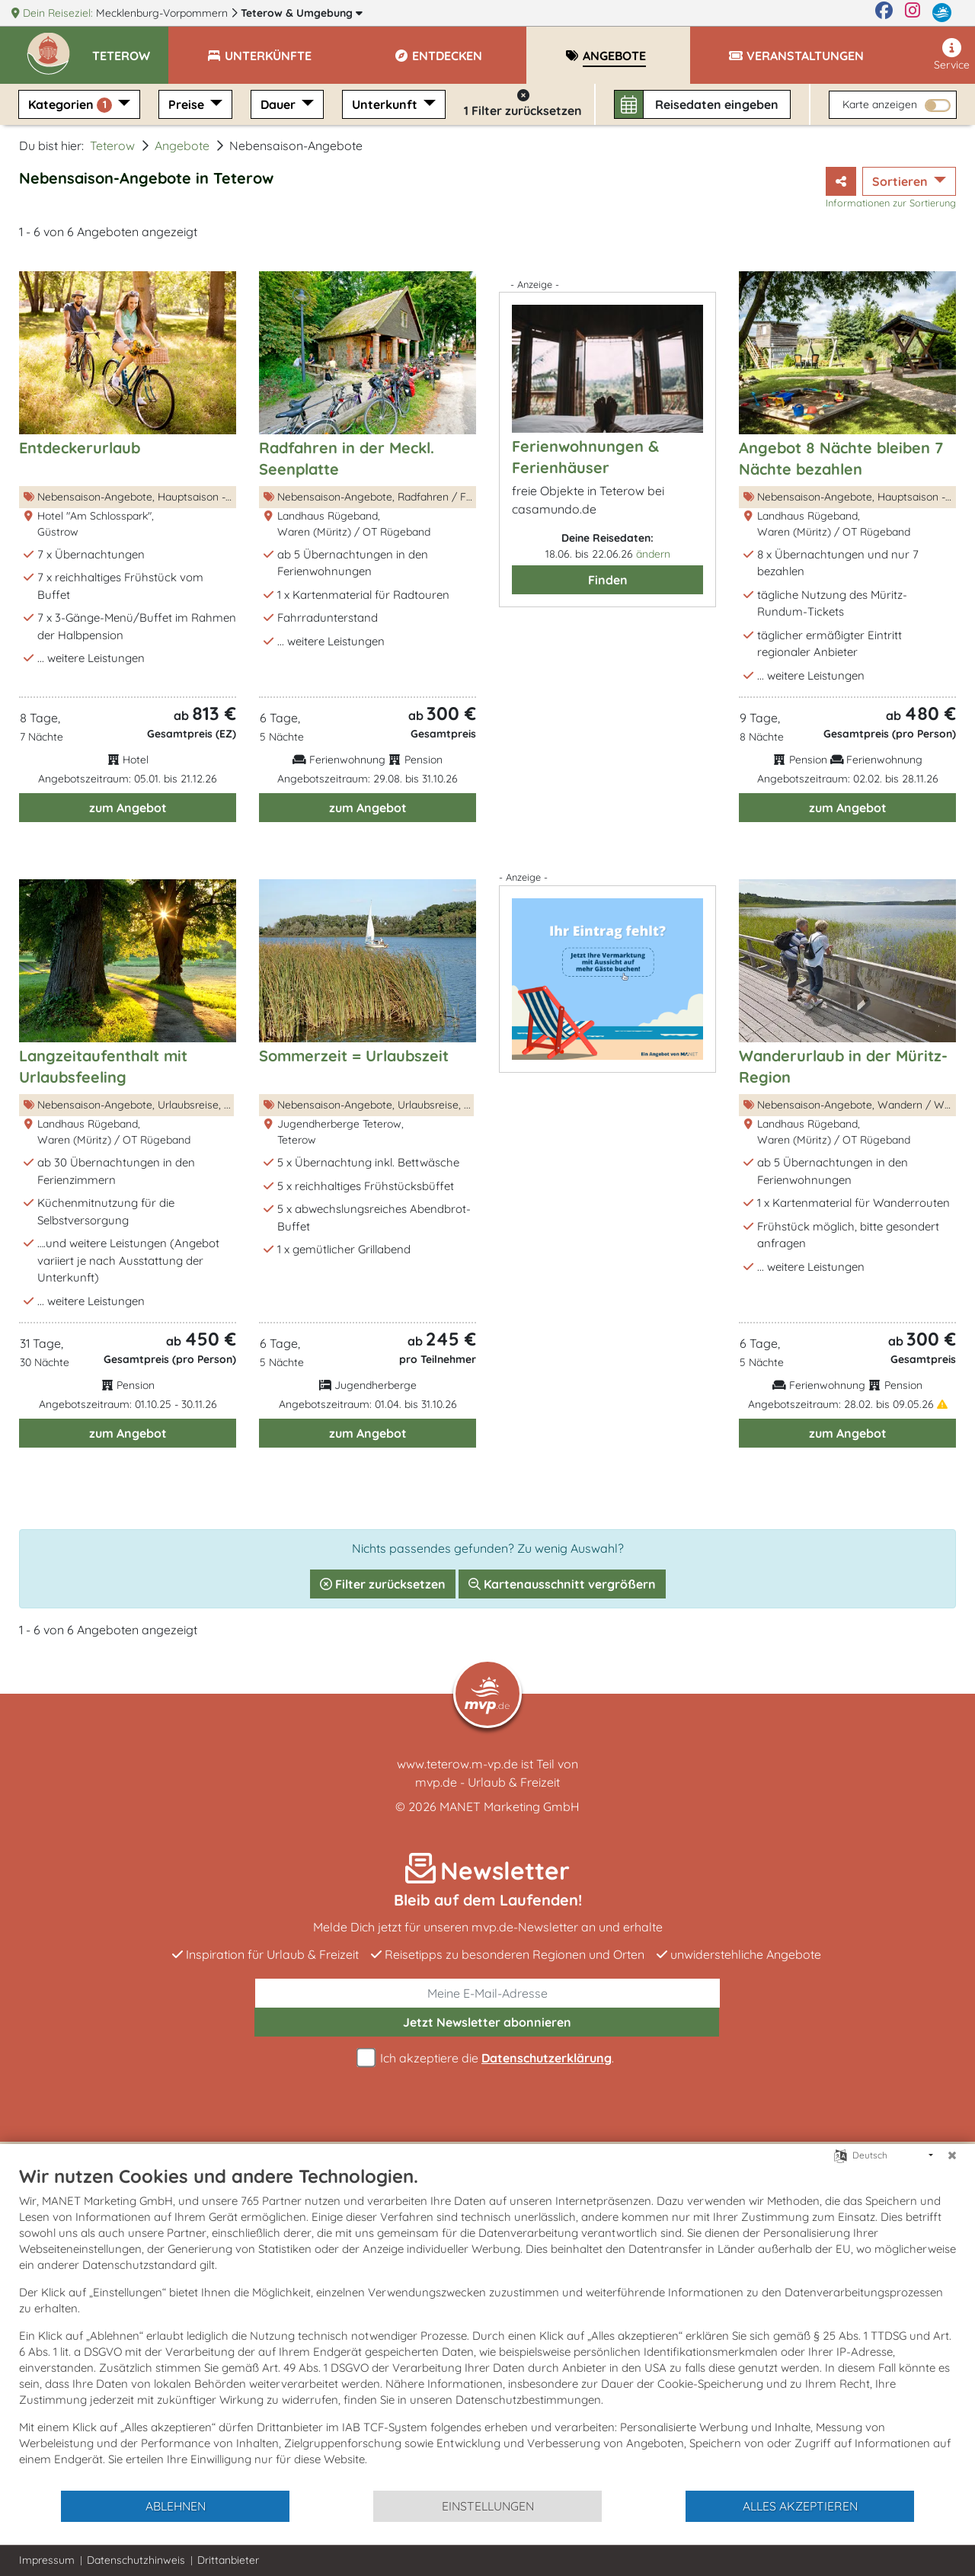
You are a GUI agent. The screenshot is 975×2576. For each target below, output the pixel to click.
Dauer (280, 104)
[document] (487, 2327)
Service (952, 55)
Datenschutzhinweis (136, 2560)
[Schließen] (952, 2155)
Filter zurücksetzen (383, 1584)
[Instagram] (912, 13)
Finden (608, 579)
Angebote (182, 145)
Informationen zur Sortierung (891, 203)
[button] (130, 49)
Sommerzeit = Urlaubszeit (354, 1055)
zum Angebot (128, 807)
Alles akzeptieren (800, 2506)
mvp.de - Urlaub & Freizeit (487, 1782)
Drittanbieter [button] (228, 2560)
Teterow (302, 13)
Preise (187, 104)
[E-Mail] (487, 1993)
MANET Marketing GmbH (510, 1806)
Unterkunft (386, 104)
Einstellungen (488, 2506)
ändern (653, 554)
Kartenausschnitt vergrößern (562, 1584)
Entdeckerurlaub (79, 447)
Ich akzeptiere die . (487, 2058)
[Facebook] (884, 13)
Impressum (47, 2560)
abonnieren (487, 2022)
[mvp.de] (941, 13)
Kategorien (71, 105)
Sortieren (901, 181)
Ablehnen (175, 2506)
